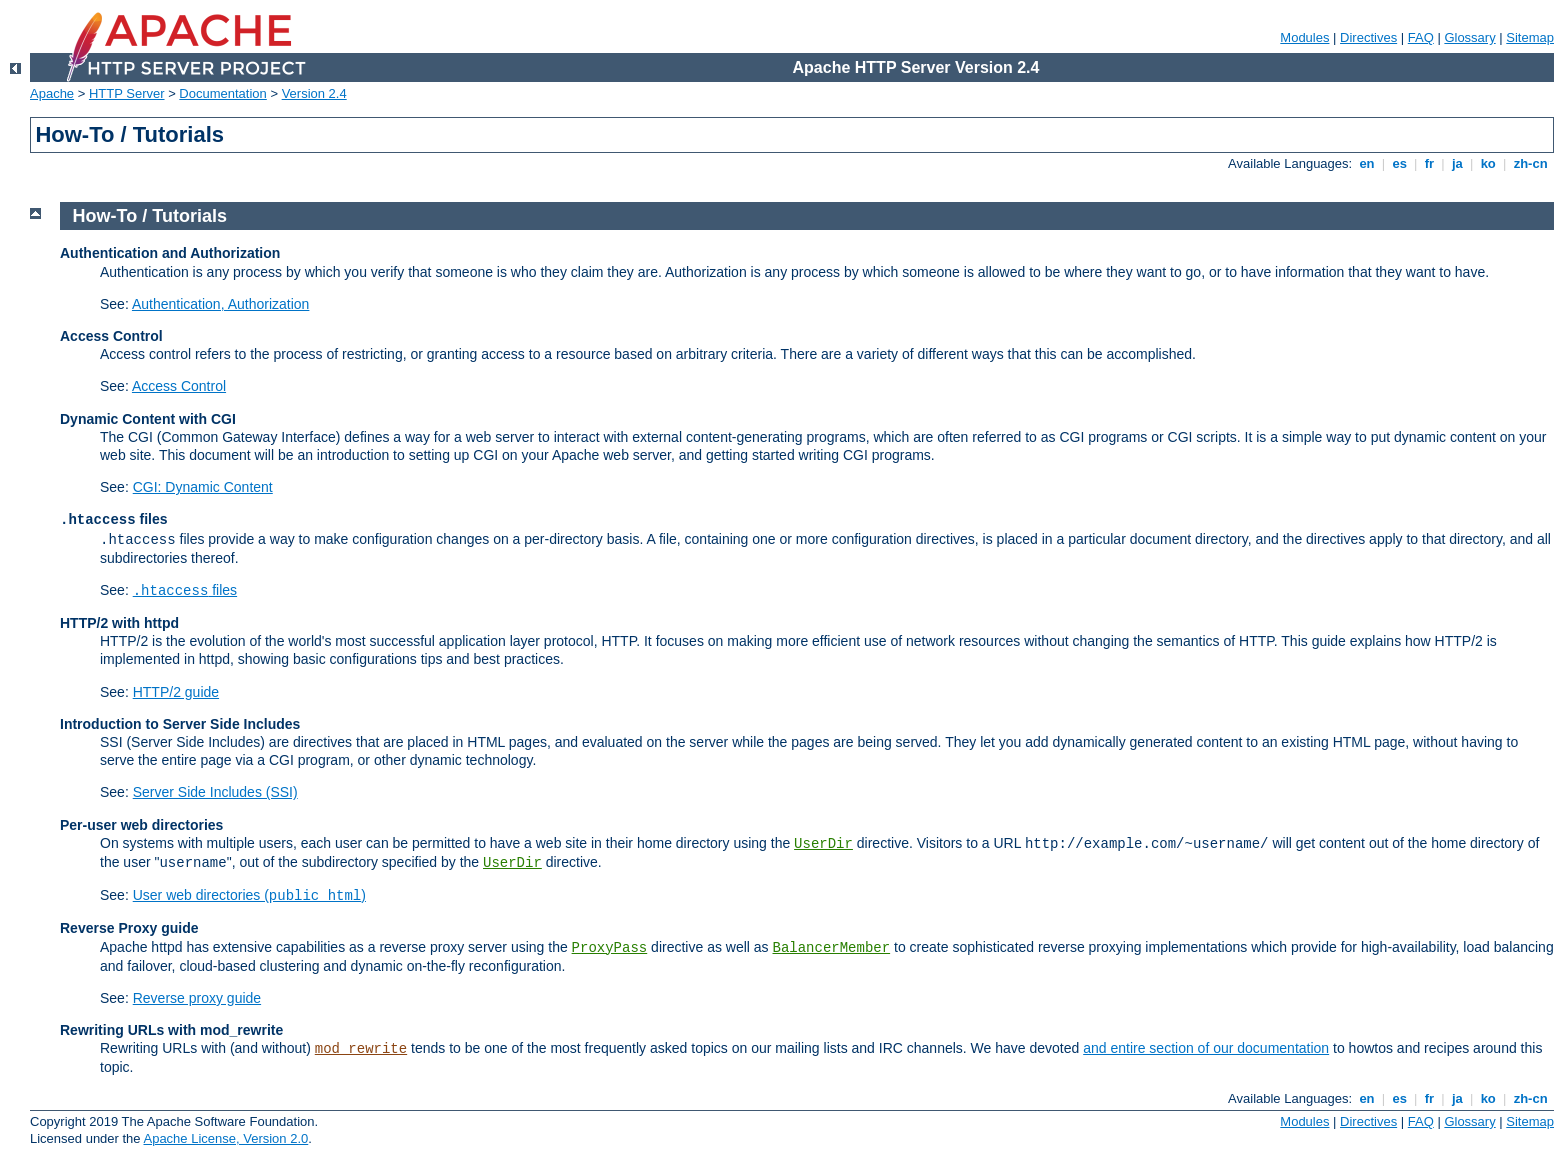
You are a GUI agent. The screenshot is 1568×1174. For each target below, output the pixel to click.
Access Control (179, 386)
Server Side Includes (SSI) (215, 792)
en (1367, 163)
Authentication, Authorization (220, 304)
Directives (1368, 37)
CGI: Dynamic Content (203, 487)
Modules (1304, 37)
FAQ (1421, 37)
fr (1429, 163)
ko (1488, 163)
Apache (52, 93)
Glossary (1469, 37)
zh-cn (1530, 163)
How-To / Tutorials (150, 216)
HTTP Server (127, 93)
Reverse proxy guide (197, 998)
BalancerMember (832, 948)
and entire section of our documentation (1206, 1048)
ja (1457, 163)
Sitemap (1530, 37)
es (1400, 163)
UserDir (823, 844)
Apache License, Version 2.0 (225, 1138)
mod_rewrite (361, 1049)
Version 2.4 (314, 93)
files (185, 590)
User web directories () (249, 895)
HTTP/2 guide (176, 692)
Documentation (222, 93)
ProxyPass (610, 948)
